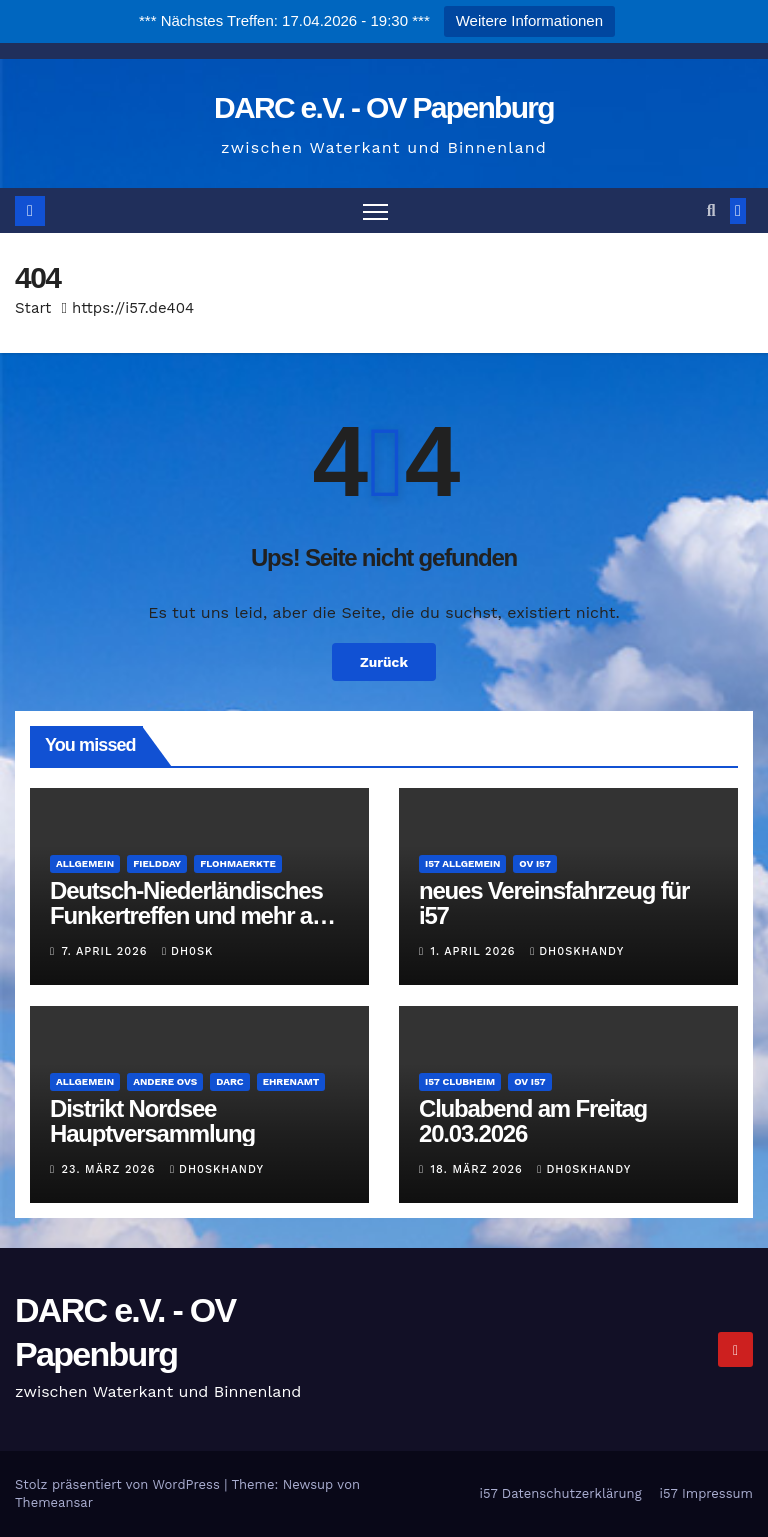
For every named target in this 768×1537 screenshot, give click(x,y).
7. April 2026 (107, 951)
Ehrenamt (291, 1081)
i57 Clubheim (460, 1081)
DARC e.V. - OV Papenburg (384, 107)
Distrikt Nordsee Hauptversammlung (152, 1121)
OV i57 (534, 863)
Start (33, 308)
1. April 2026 (476, 951)
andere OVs (165, 1081)
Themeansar (54, 1502)
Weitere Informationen (529, 20)
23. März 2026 (111, 1170)
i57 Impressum (706, 1493)
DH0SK (187, 951)
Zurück (384, 662)
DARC (229, 1081)
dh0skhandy (577, 951)
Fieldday (157, 863)
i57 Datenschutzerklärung (560, 1493)
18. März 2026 (479, 1170)
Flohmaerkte (238, 863)
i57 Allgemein (462, 863)
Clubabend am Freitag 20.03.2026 (533, 1121)
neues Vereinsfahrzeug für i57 (554, 903)
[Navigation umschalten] (375, 210)
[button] (711, 210)
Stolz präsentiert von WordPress (119, 1484)
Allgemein (85, 863)
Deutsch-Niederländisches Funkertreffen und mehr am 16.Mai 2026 (191, 915)
